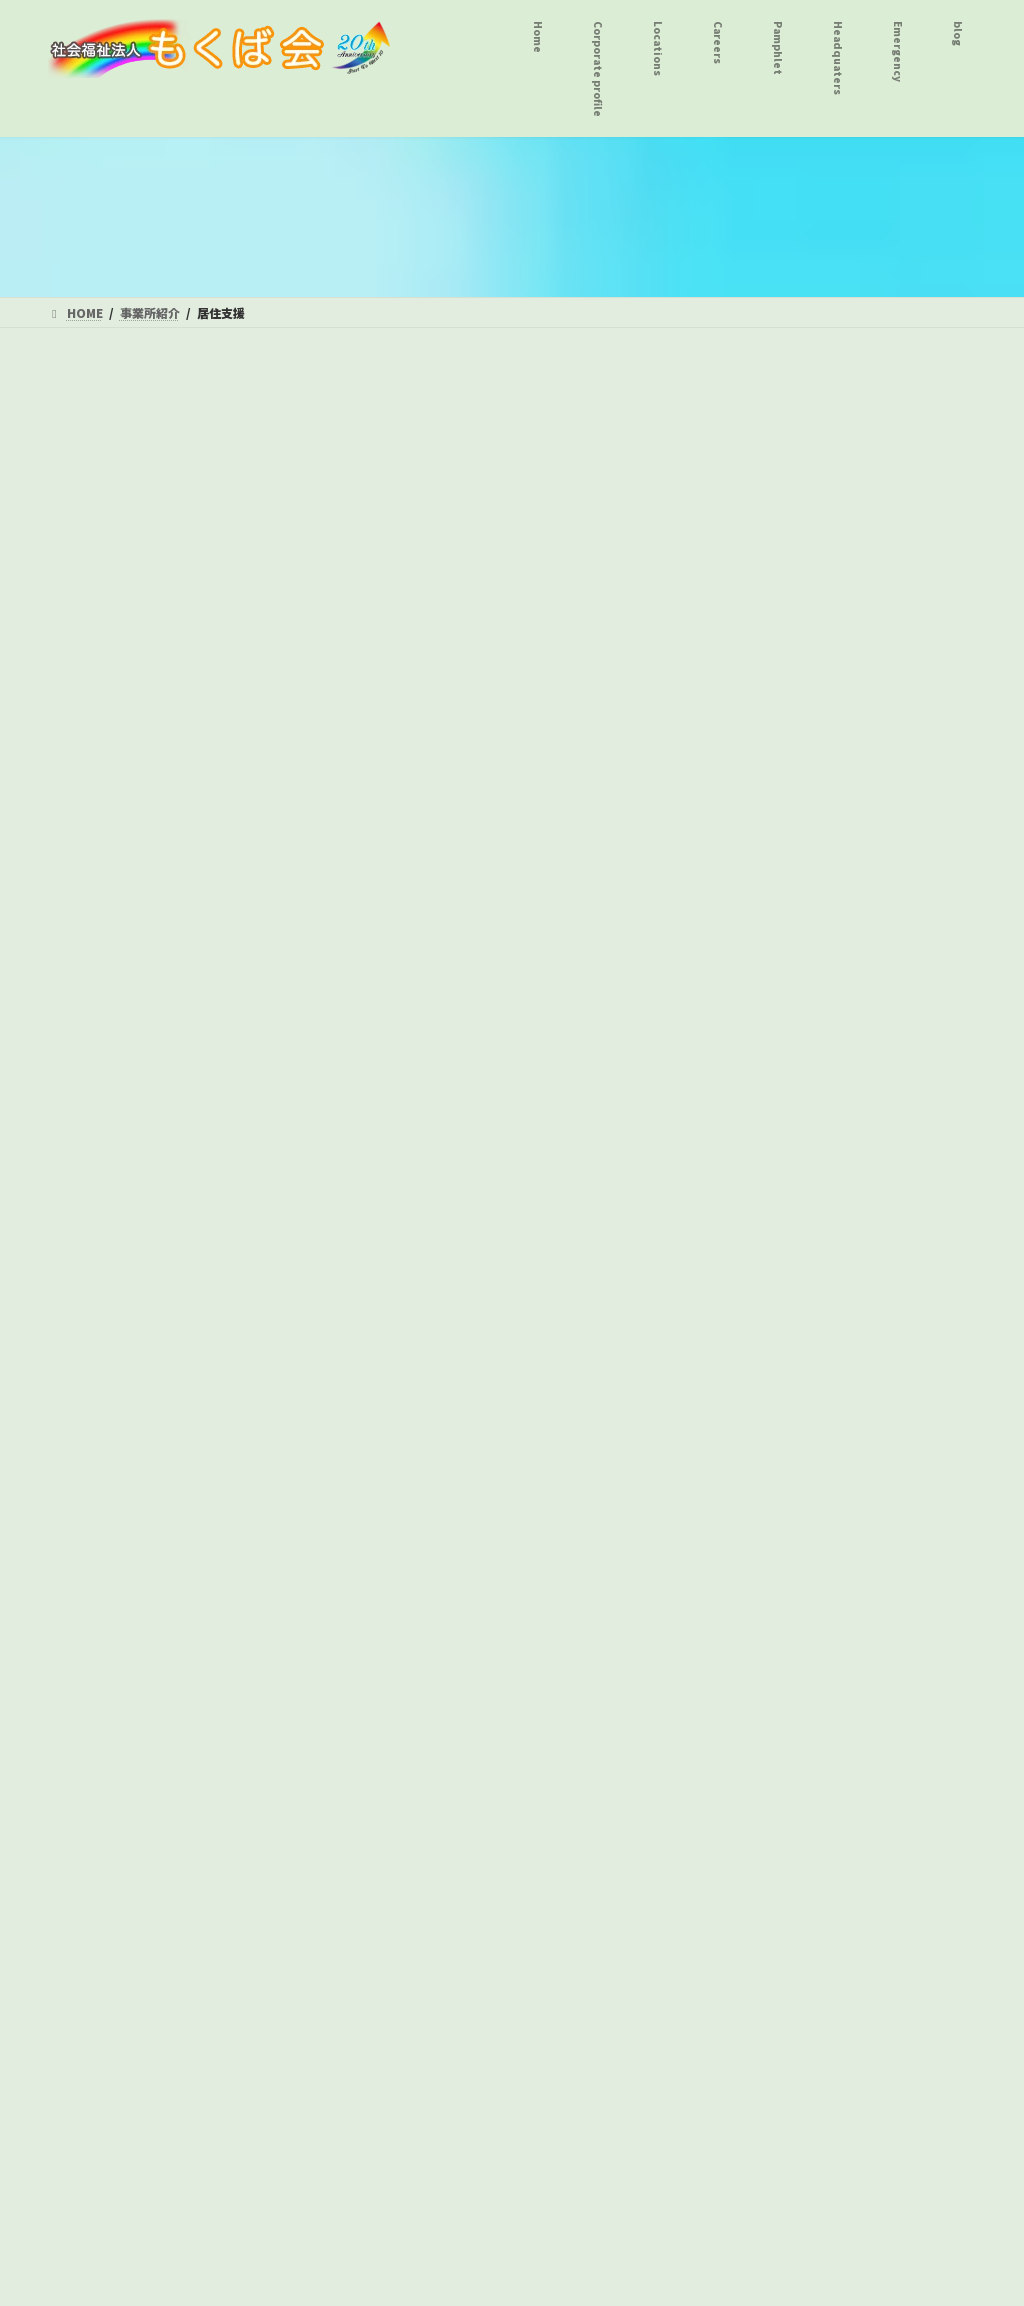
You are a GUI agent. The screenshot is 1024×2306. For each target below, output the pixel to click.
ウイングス (110, 1167)
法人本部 (90, 1890)
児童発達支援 (103, 1572)
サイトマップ (350, 1890)
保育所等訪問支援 (117, 1653)
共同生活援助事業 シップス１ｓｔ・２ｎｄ (180, 833)
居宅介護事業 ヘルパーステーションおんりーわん (186, 893)
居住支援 (89, 661)
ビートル (103, 1207)
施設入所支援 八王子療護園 (152, 458)
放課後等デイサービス (131, 1491)
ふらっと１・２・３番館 (152, 580)
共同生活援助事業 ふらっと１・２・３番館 (180, 772)
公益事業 (89, 1735)
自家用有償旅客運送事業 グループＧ (186, 1785)
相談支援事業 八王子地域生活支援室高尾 (180, 1440)
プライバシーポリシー (214, 1890)
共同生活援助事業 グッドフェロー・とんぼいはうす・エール (180, 712)
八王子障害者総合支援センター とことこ (187, 1035)
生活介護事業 (103, 944)
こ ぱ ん (110, 1532)
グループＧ (109, 1086)
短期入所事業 (103, 499)
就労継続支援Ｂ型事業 (131, 1248)
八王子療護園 (117, 539)
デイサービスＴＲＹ (138, 1126)
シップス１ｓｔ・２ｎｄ (152, 620)
